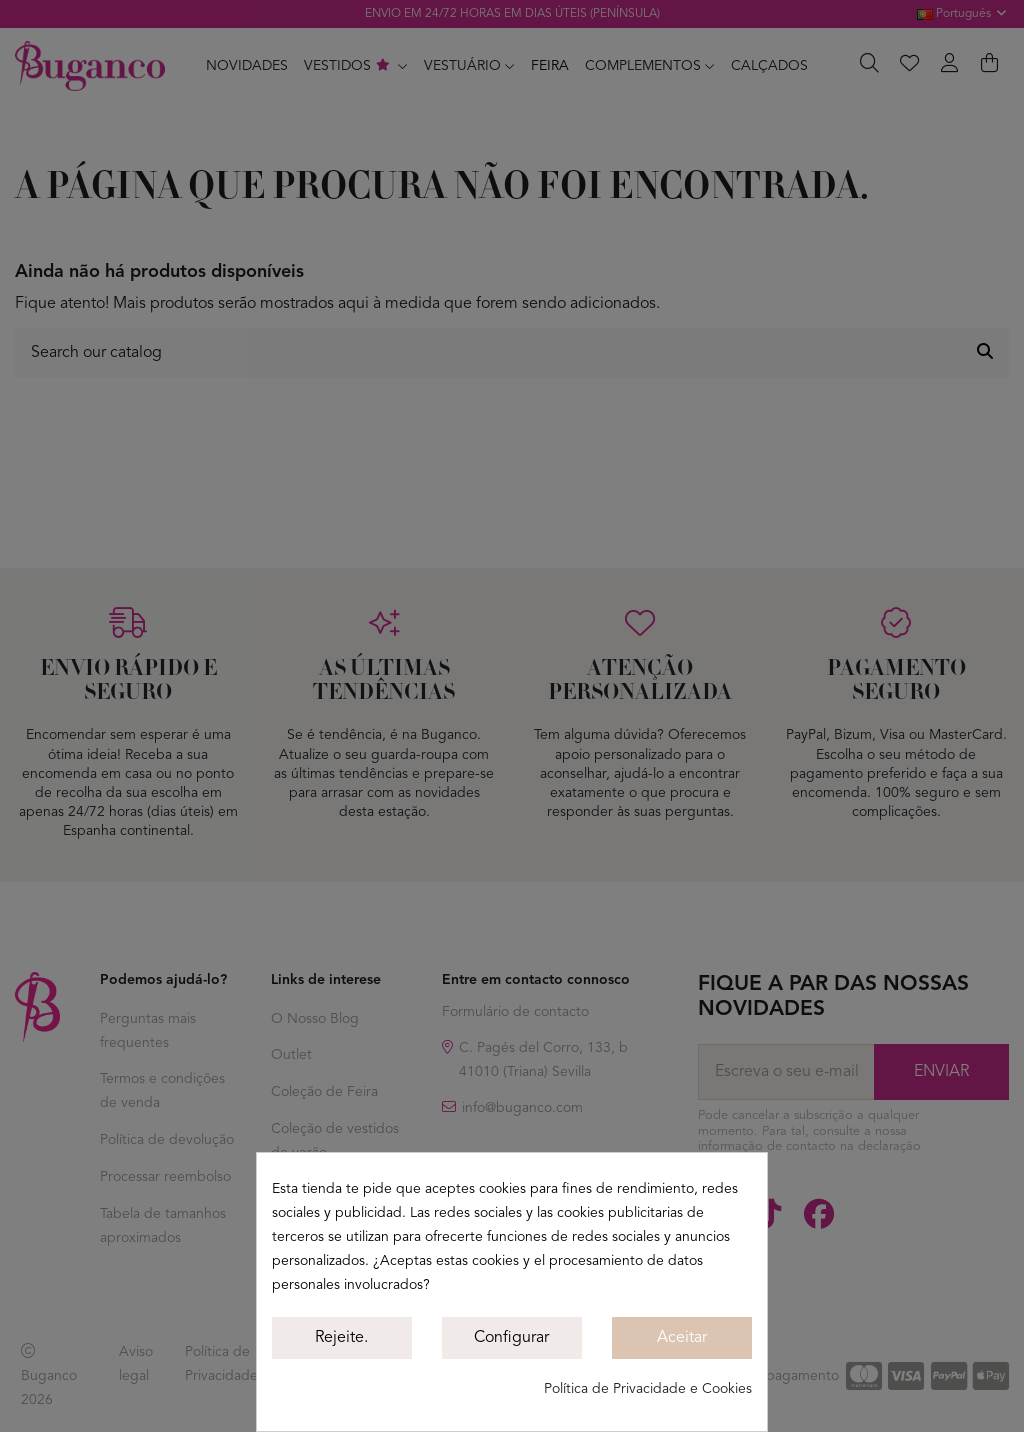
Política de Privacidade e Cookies (648, 1389)
